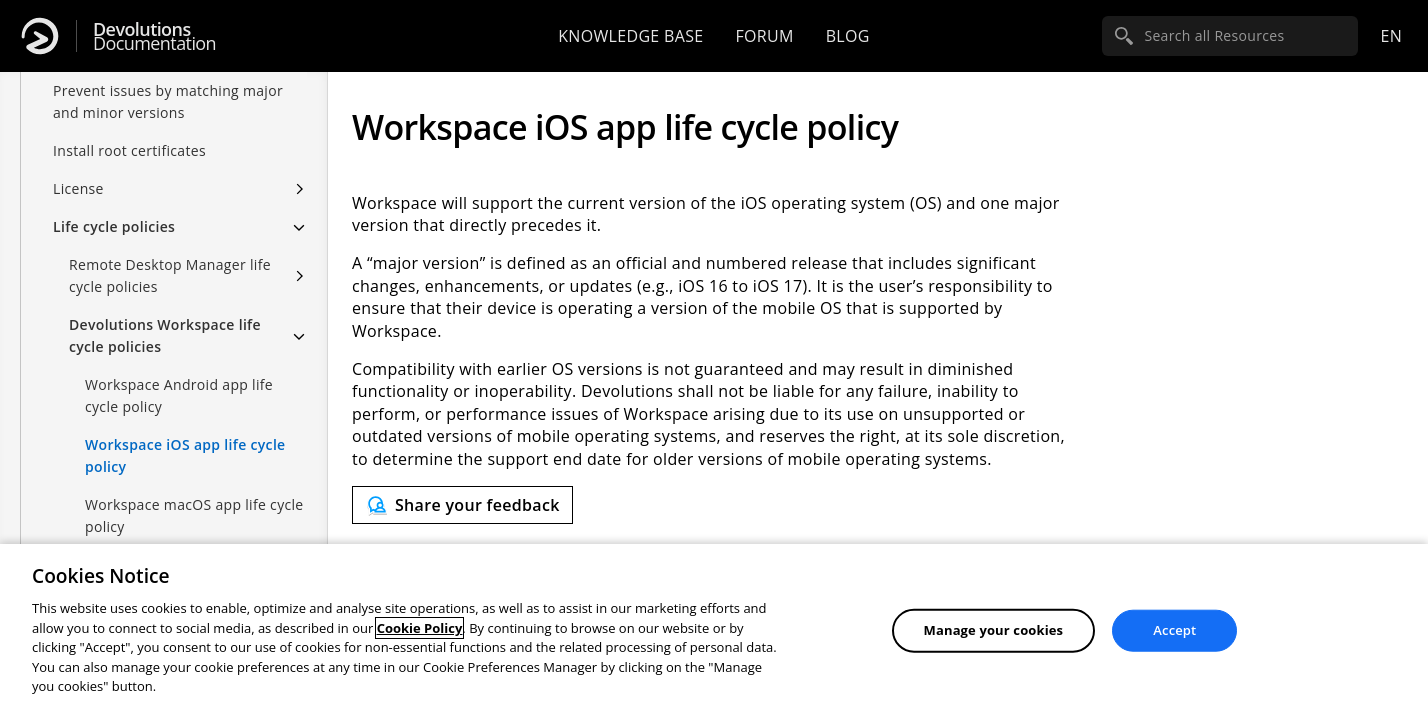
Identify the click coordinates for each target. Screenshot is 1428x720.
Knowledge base (630, 36)
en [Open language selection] (1391, 36)
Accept (1174, 630)
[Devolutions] (40, 36)
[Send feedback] (462, 505)
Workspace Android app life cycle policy (179, 395)
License (78, 188)
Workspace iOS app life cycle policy (185, 455)
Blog (848, 36)
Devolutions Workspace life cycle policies (165, 335)
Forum (764, 36)
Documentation (154, 36)
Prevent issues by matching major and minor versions (168, 101)
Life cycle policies (114, 226)
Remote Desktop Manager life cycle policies (170, 275)
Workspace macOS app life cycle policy (194, 515)
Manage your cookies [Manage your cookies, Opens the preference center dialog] (994, 630)
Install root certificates (129, 150)
